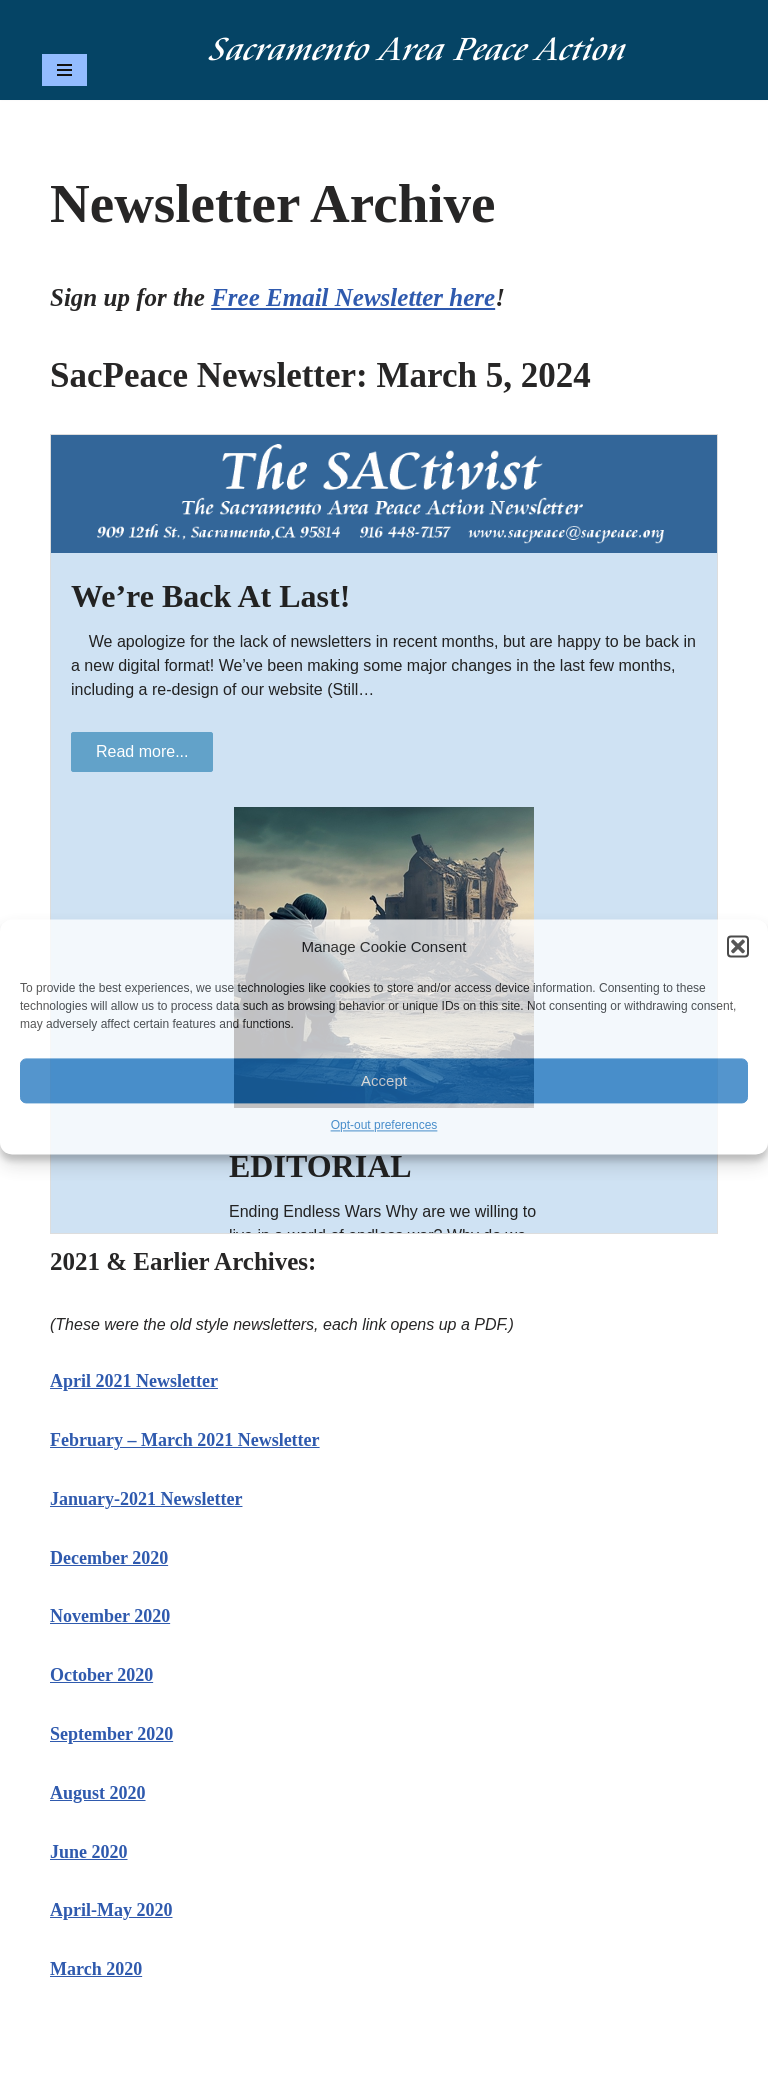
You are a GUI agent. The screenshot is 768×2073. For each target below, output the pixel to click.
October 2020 (101, 1675)
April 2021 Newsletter (134, 1381)
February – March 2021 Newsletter (185, 1440)
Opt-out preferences (384, 1126)
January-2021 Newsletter (146, 1499)
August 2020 (98, 1793)
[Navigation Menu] (64, 70)
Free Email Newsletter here (353, 297)
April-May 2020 (111, 1910)
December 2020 (109, 1558)
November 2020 (110, 1616)
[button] (738, 947)
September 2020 (111, 1734)
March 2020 (96, 1969)
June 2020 (89, 1852)
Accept (384, 1080)
